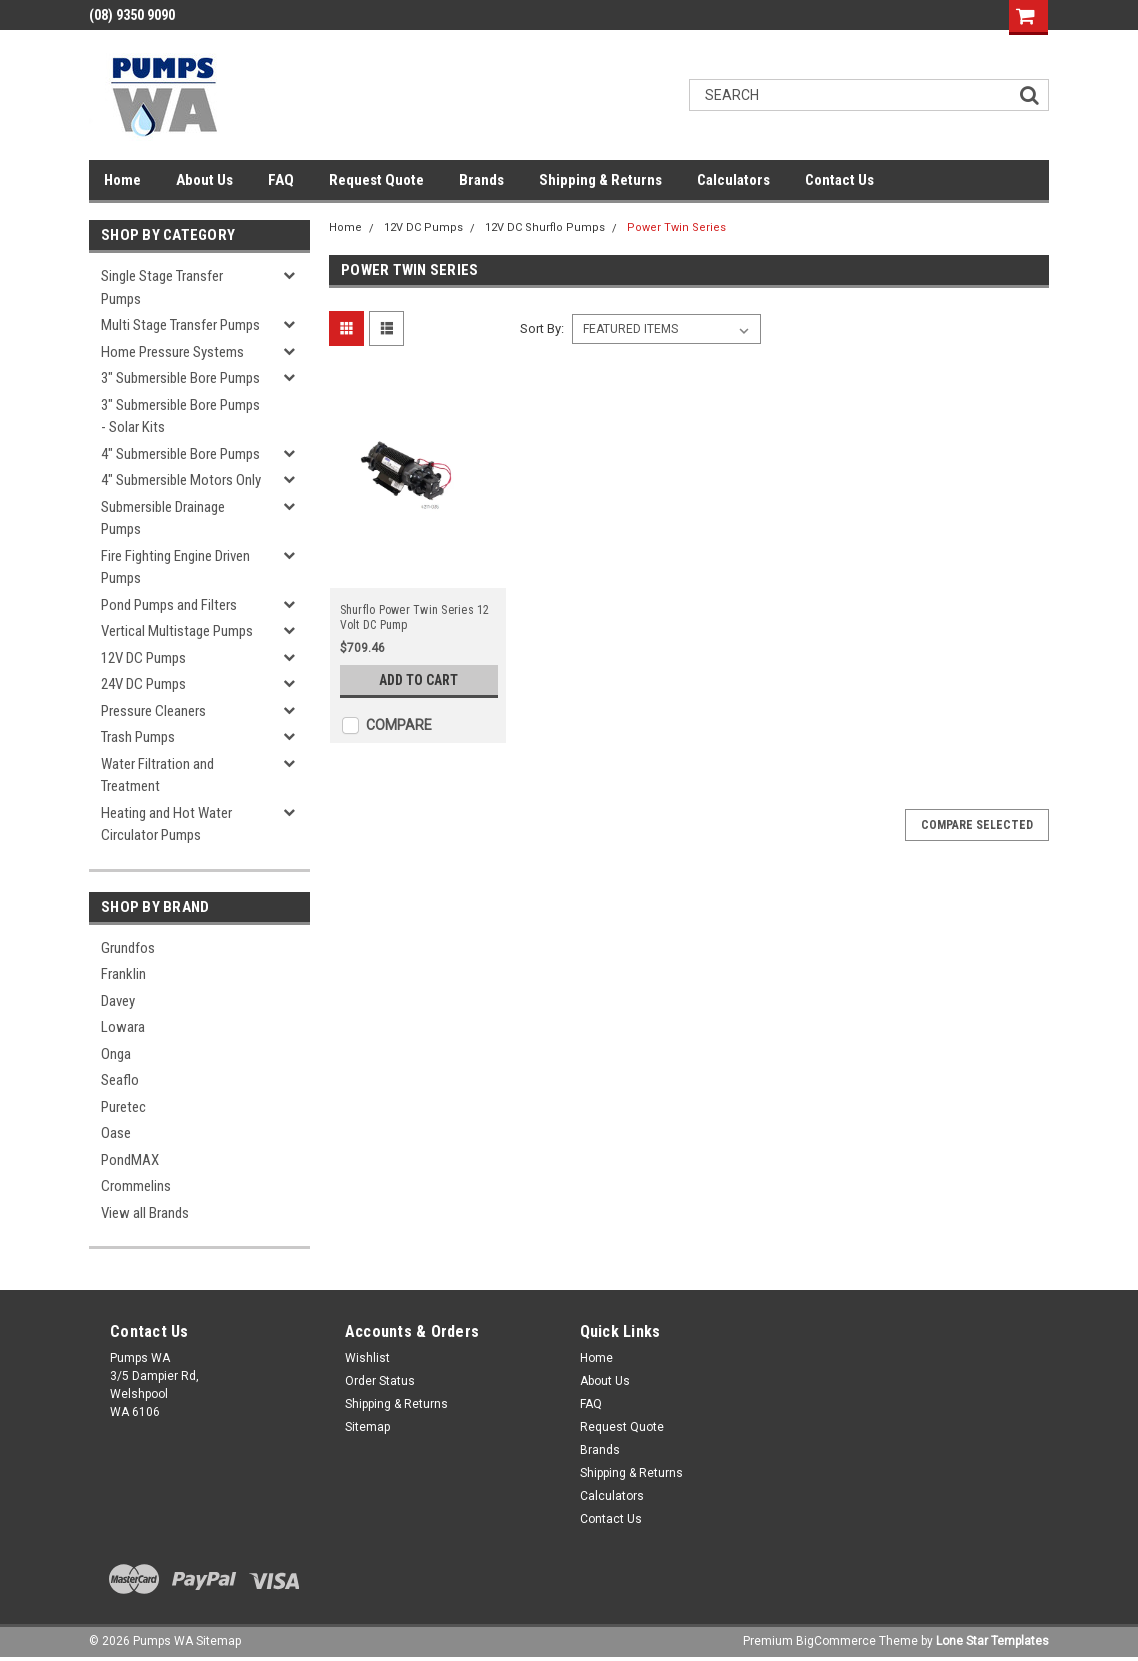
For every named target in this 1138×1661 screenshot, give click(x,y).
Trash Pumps (138, 737)
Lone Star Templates (992, 1641)
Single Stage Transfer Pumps (162, 287)
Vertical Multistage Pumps (177, 631)
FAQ (281, 180)
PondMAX (130, 1160)
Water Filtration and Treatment (157, 775)
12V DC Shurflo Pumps (545, 227)
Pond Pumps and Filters (169, 605)
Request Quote (376, 180)
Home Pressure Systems (172, 352)
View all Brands (145, 1213)
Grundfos (128, 948)
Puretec (123, 1107)
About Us (204, 180)
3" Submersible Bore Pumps (180, 378)
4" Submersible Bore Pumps (180, 454)
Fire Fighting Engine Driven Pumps (175, 567)
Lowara (123, 1027)
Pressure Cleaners (153, 711)
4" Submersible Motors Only (181, 480)
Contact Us (839, 180)
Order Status (380, 1381)
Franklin (123, 974)
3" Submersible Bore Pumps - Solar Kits (180, 416)
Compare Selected (977, 825)
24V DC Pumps (143, 684)
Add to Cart (418, 680)
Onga (116, 1054)
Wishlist (367, 1358)
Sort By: (542, 328)
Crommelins (136, 1186)
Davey (118, 1001)
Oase (116, 1133)
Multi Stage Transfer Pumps (180, 325)
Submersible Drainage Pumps (163, 518)
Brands (481, 180)
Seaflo (120, 1080)
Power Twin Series (676, 227)
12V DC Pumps (143, 658)
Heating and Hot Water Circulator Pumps (166, 824)
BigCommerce (836, 1641)
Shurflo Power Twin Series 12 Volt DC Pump (415, 617)
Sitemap (367, 1427)
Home (122, 180)
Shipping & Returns (600, 180)
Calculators (733, 180)
